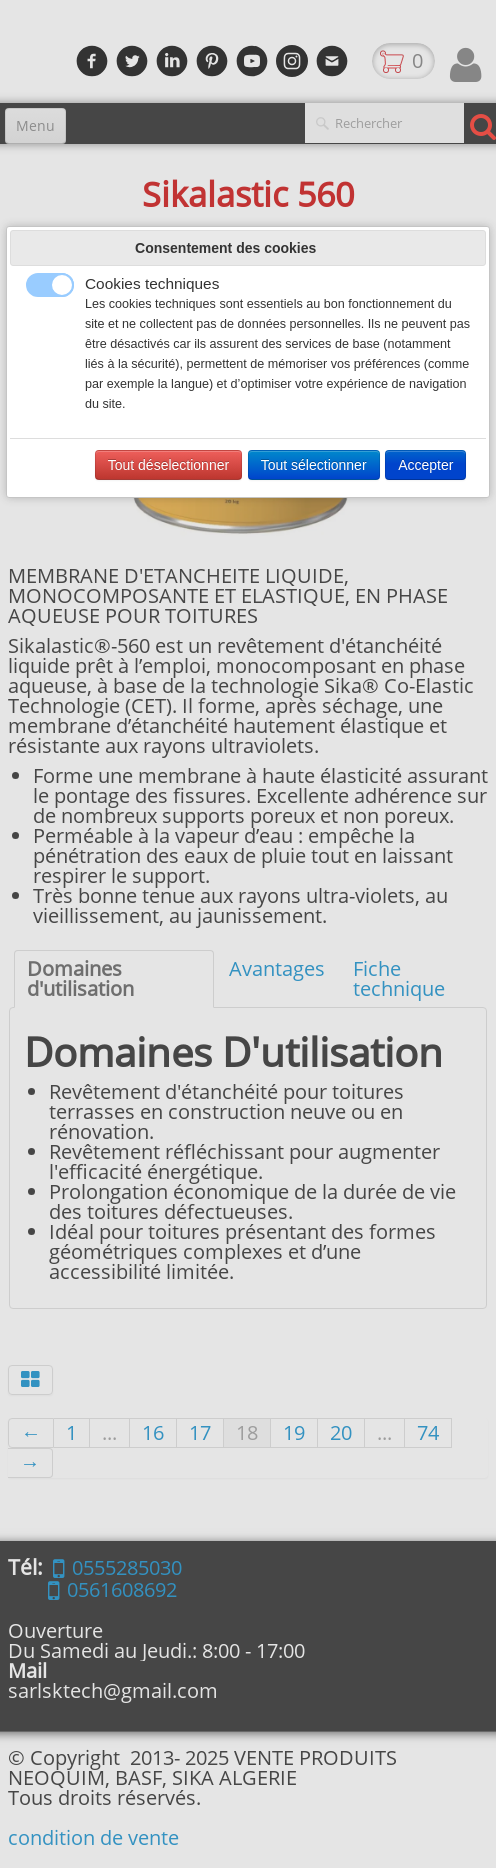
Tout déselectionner (168, 465)
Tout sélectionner (314, 465)
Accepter (425, 465)
